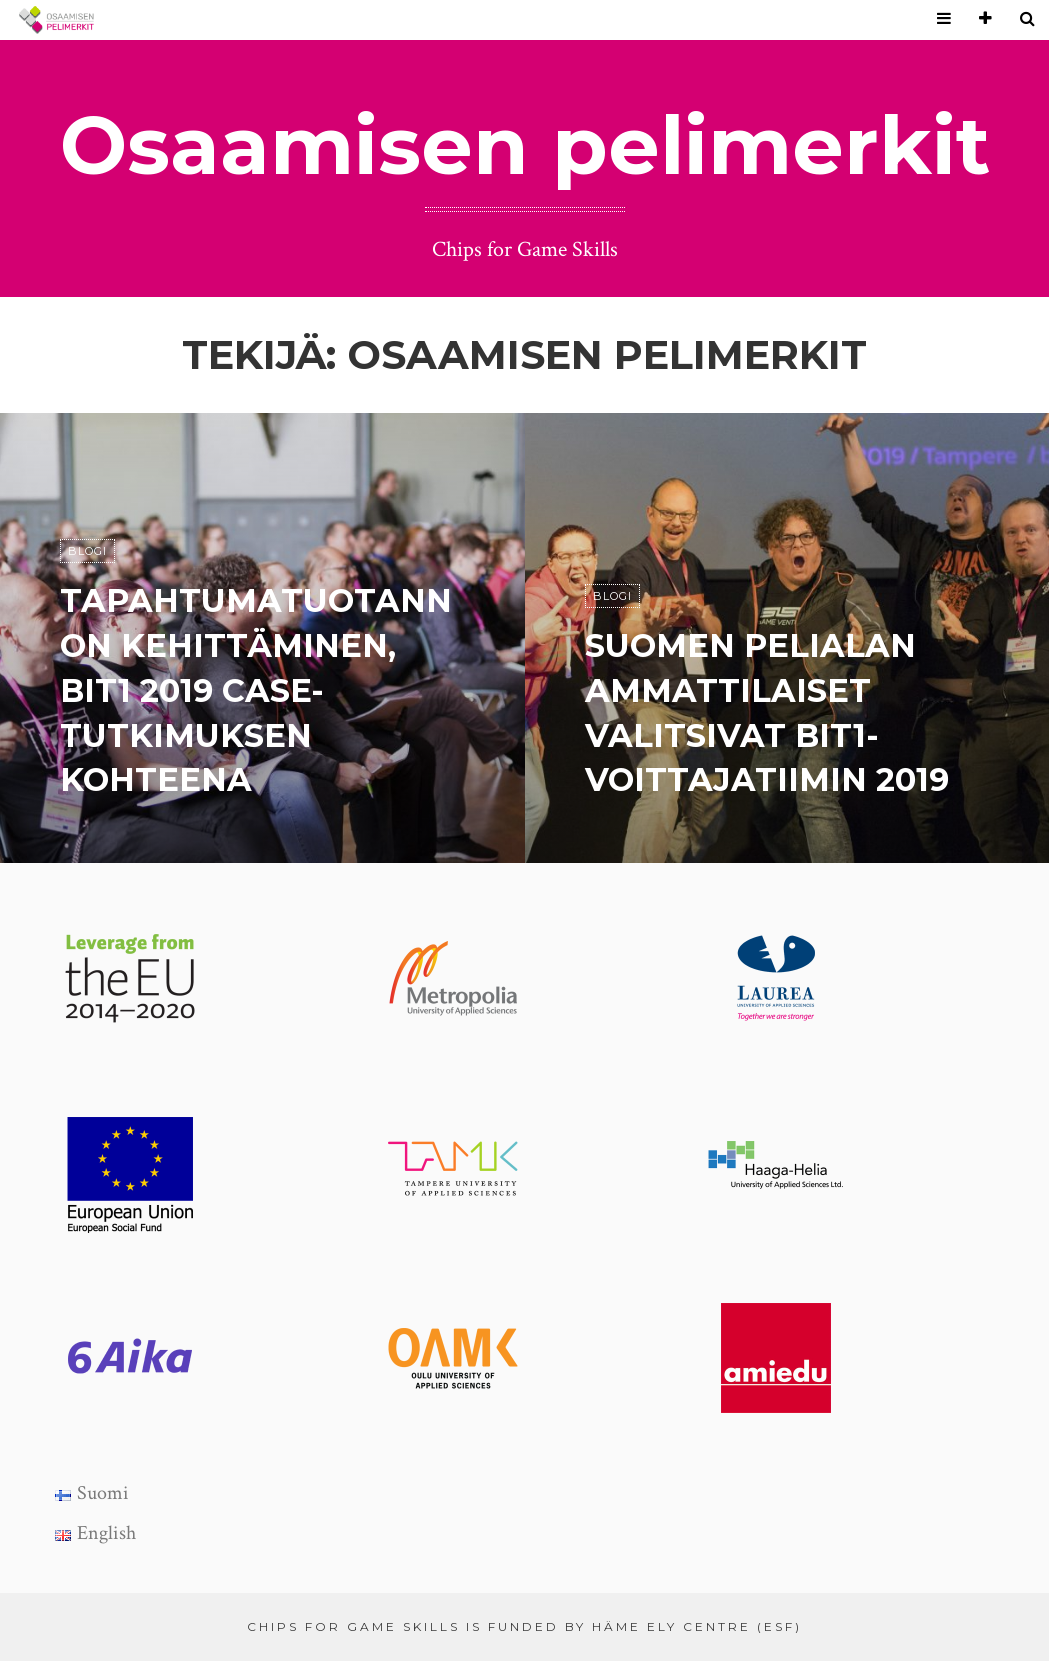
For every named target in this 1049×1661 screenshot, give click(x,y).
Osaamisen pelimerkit (525, 145)
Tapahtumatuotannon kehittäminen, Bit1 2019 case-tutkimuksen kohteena (256, 690)
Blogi (87, 551)
